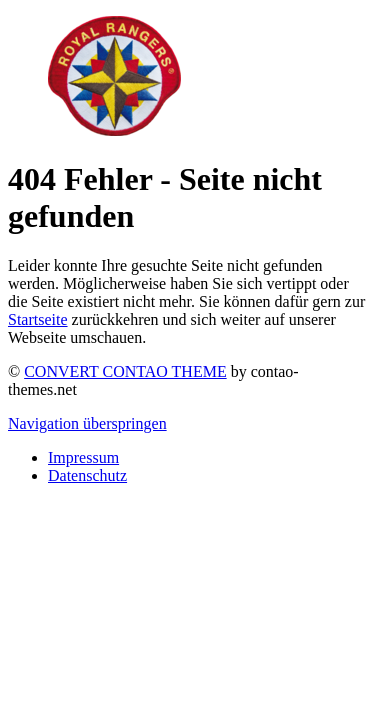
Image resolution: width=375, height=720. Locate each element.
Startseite (38, 319)
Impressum (83, 457)
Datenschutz (87, 475)
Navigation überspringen (87, 423)
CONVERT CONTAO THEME (125, 371)
